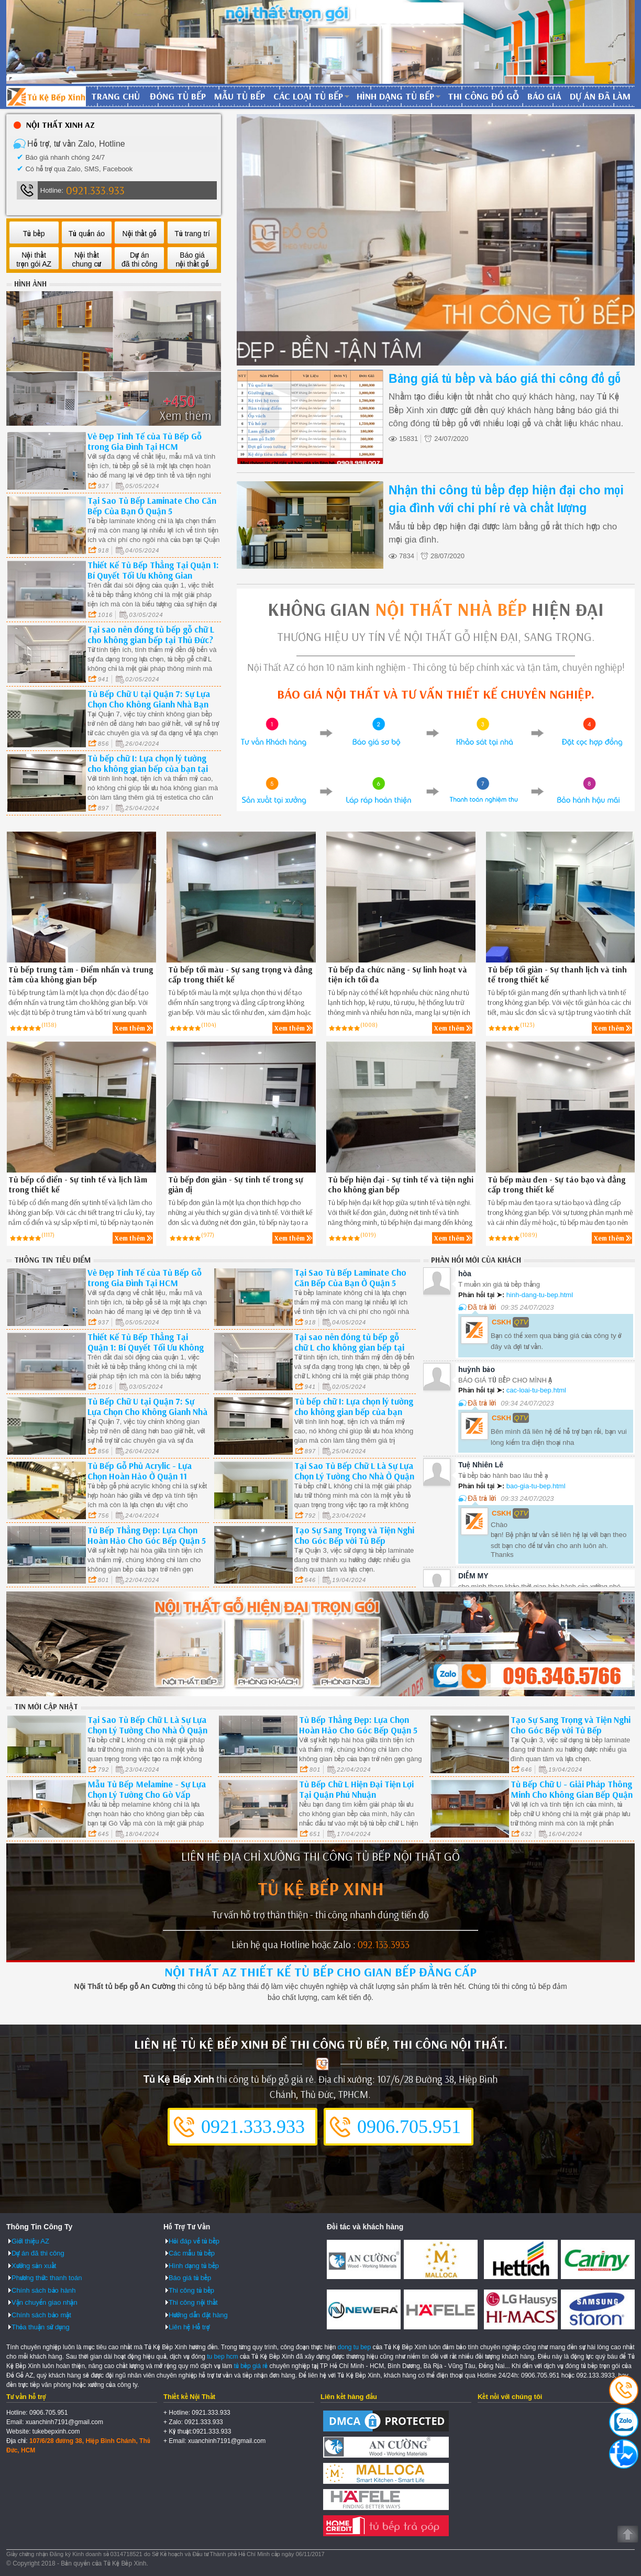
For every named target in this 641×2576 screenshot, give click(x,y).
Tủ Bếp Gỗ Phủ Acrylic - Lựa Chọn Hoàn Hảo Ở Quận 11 (139, 1471)
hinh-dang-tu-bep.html (539, 1295)
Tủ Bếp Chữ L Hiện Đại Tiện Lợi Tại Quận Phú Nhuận (356, 1789)
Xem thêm (130, 1028)
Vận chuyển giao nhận (45, 2302)
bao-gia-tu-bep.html (536, 1486)
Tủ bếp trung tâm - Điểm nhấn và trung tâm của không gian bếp (80, 975)
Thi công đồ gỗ (483, 96)
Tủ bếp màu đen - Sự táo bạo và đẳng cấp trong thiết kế (556, 1185)
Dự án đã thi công (38, 2253)
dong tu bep (354, 2347)
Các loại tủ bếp (308, 96)
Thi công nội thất (193, 2302)
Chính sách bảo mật (41, 2315)
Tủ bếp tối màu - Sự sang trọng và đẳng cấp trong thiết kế (240, 975)
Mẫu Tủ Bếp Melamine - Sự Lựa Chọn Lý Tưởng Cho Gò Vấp (146, 1789)
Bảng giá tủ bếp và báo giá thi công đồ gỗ (505, 378)
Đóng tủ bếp (178, 96)
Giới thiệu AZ (30, 2241)
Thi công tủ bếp (191, 2290)
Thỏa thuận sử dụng (41, 2327)
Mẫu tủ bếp (239, 96)
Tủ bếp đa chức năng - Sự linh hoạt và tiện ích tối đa (397, 975)
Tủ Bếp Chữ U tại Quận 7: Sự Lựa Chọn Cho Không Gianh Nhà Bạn (148, 699)
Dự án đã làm (600, 96)
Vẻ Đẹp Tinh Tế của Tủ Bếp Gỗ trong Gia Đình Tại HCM (144, 441)
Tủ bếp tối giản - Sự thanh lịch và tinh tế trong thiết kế (557, 975)
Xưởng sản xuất (34, 2266)
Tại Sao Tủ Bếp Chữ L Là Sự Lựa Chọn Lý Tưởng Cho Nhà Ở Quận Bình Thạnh (354, 1476)
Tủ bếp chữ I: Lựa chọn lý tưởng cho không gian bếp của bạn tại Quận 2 (147, 768)
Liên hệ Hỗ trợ (189, 2327)
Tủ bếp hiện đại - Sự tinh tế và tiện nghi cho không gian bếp (400, 1185)
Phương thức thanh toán (47, 2278)
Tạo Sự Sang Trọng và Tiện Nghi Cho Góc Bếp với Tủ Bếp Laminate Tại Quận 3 (354, 1540)
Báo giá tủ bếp (190, 2278)
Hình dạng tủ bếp (395, 96)
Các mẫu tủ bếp (192, 2253)
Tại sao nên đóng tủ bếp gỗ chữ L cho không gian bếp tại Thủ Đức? (150, 634)
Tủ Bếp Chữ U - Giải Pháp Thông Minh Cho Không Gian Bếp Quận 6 (572, 1794)
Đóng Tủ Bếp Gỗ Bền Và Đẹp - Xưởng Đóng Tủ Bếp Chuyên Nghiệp (46, 96)
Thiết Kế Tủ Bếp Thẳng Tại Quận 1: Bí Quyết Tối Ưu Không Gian (153, 570)
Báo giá (544, 96)
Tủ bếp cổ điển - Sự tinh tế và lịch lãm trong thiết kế (77, 1185)
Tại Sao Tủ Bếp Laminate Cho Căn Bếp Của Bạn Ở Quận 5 (151, 505)
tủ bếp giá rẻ (251, 2366)
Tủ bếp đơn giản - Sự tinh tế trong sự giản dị (235, 1185)
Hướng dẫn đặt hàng (198, 2315)
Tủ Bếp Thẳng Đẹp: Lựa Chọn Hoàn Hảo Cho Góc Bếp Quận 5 (146, 1535)
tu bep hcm (222, 2356)
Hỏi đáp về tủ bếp (194, 2241)
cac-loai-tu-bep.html (536, 1390)
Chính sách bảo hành (43, 2290)
